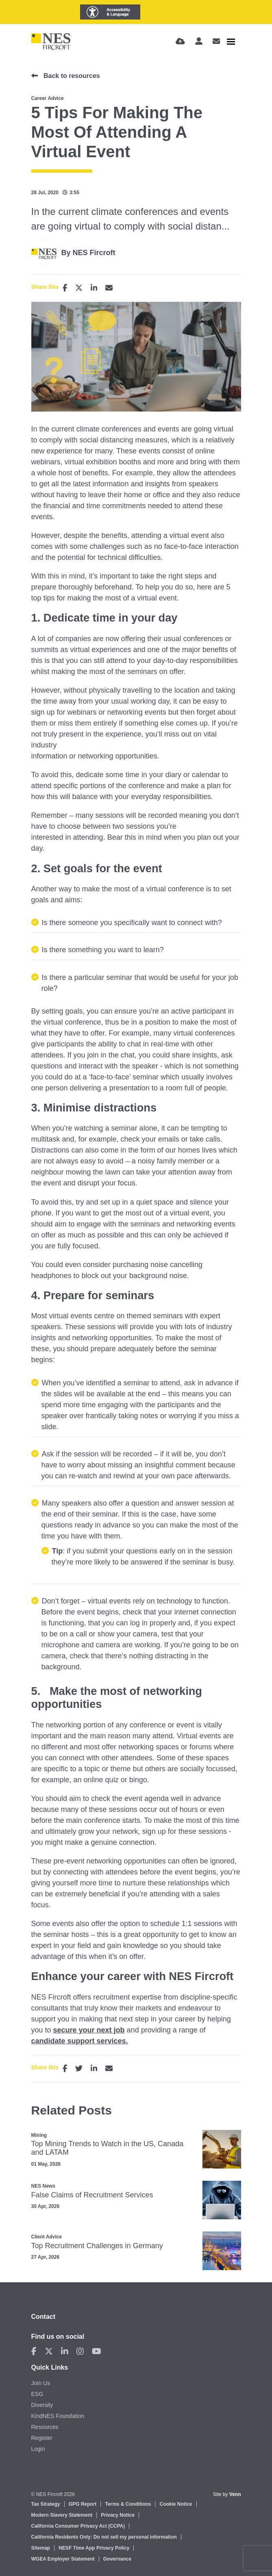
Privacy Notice (118, 2515)
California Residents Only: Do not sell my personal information (104, 2537)
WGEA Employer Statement (63, 2559)
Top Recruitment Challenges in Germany (97, 2246)
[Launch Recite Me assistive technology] (110, 12)
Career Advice (47, 98)
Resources (45, 2427)
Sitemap (40, 2548)
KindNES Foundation (58, 2416)
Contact (43, 2316)
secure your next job (89, 2030)
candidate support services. (79, 2041)
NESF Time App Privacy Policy (94, 2548)
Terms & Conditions (128, 2504)
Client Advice (46, 2237)
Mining (39, 2135)
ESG (37, 2394)
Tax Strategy (45, 2504)
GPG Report (83, 2504)
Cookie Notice (175, 2504)
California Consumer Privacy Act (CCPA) (78, 2526)
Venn (235, 2494)
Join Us (40, 2383)
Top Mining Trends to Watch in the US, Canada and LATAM (107, 2148)
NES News (43, 2186)
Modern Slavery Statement (62, 2515)
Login (38, 2449)
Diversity (42, 2405)
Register (41, 2438)
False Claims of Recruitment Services (92, 2195)
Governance (117, 2559)
